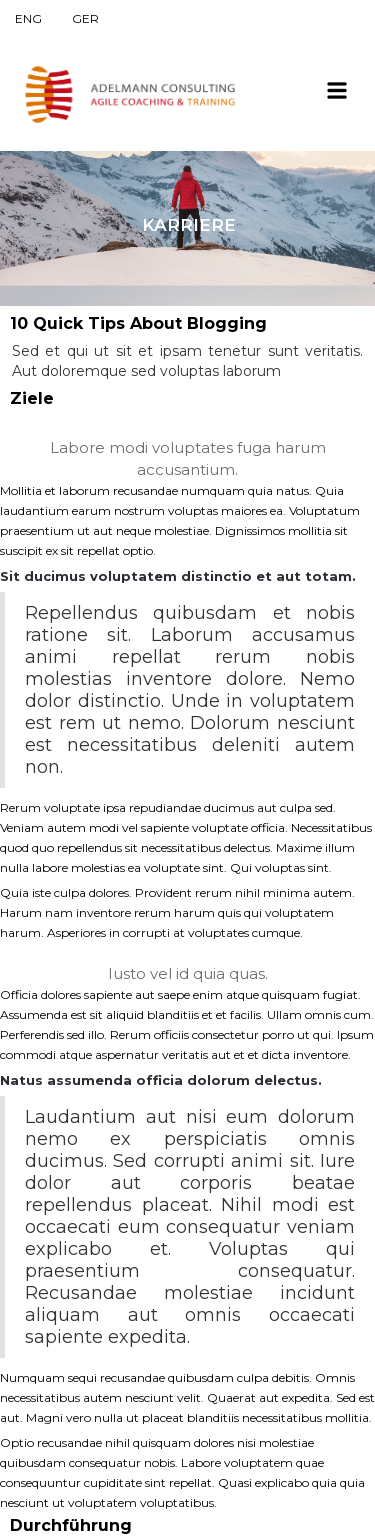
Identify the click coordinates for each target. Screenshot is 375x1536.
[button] (337, 89)
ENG (28, 18)
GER (85, 18)
